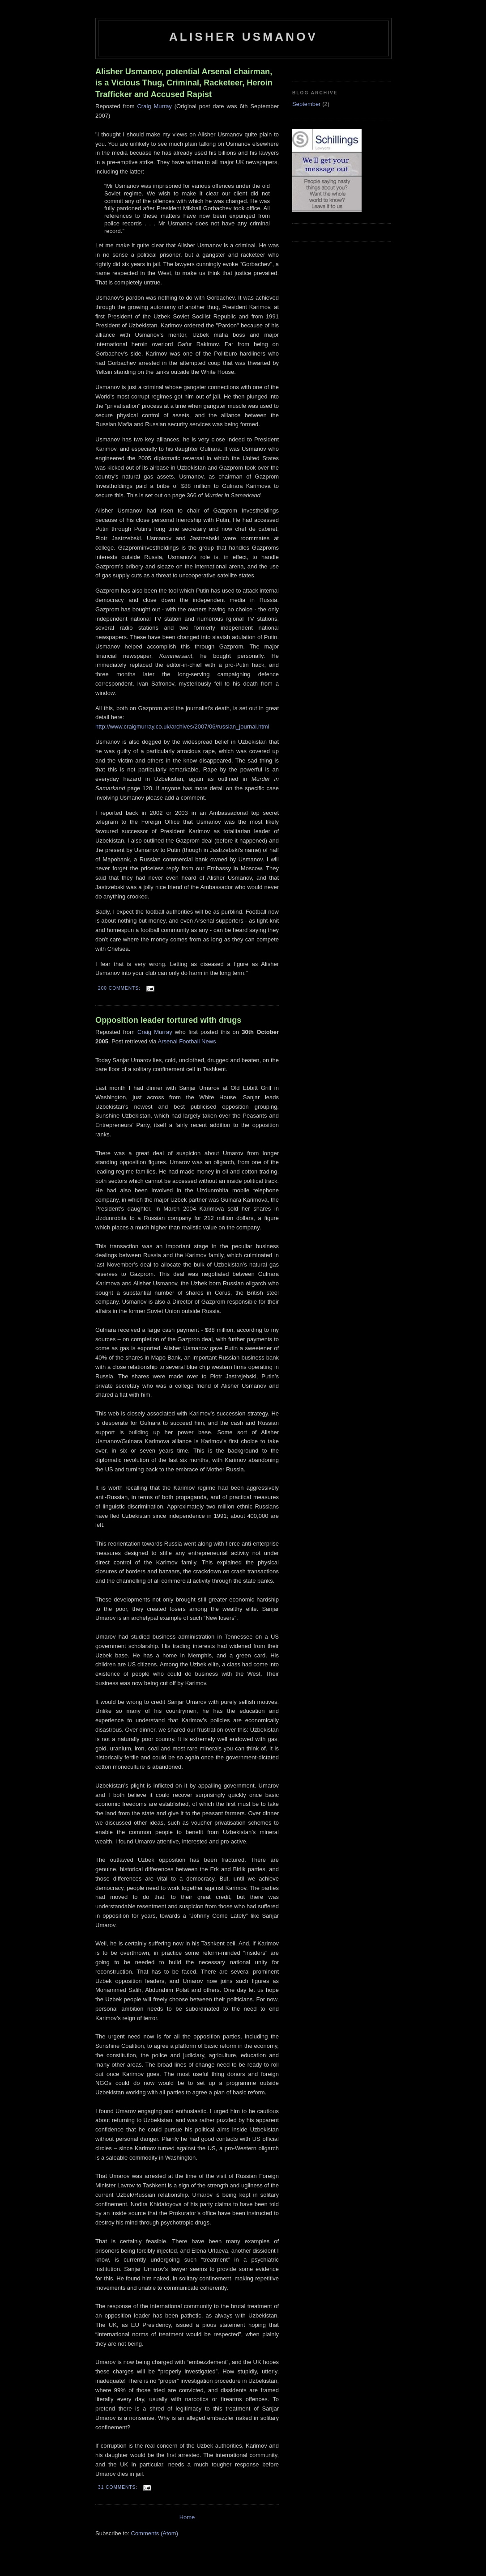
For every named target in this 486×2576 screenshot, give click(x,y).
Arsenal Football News (187, 1041)
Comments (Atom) (154, 2533)
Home (187, 2517)
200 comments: (120, 988)
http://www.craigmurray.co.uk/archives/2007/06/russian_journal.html (182, 726)
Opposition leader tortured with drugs (168, 1020)
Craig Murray (154, 106)
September (306, 104)
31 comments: (118, 2487)
